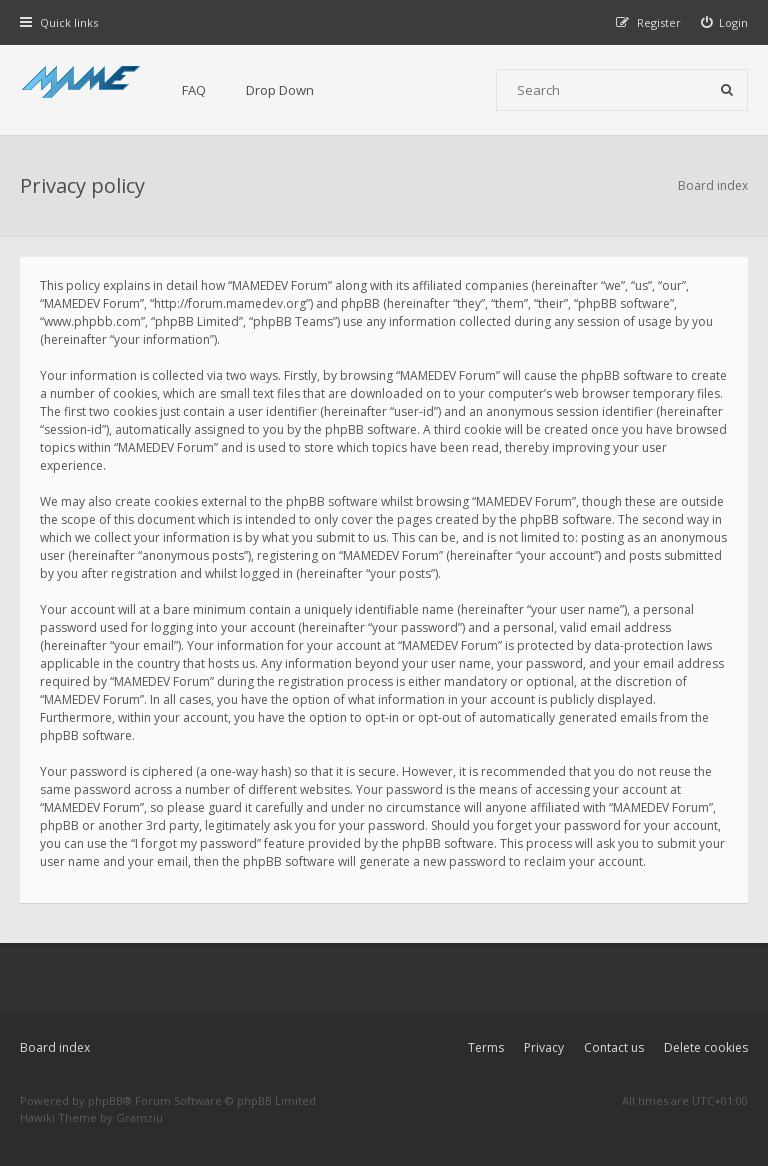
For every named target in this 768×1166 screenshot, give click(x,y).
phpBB (105, 1100)
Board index (55, 1047)
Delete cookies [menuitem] (706, 1047)
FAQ (194, 90)
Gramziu (139, 1117)
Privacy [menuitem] (544, 1047)
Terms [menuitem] (486, 1047)
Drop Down (280, 90)
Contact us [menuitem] (614, 1047)
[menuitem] (725, 22)
